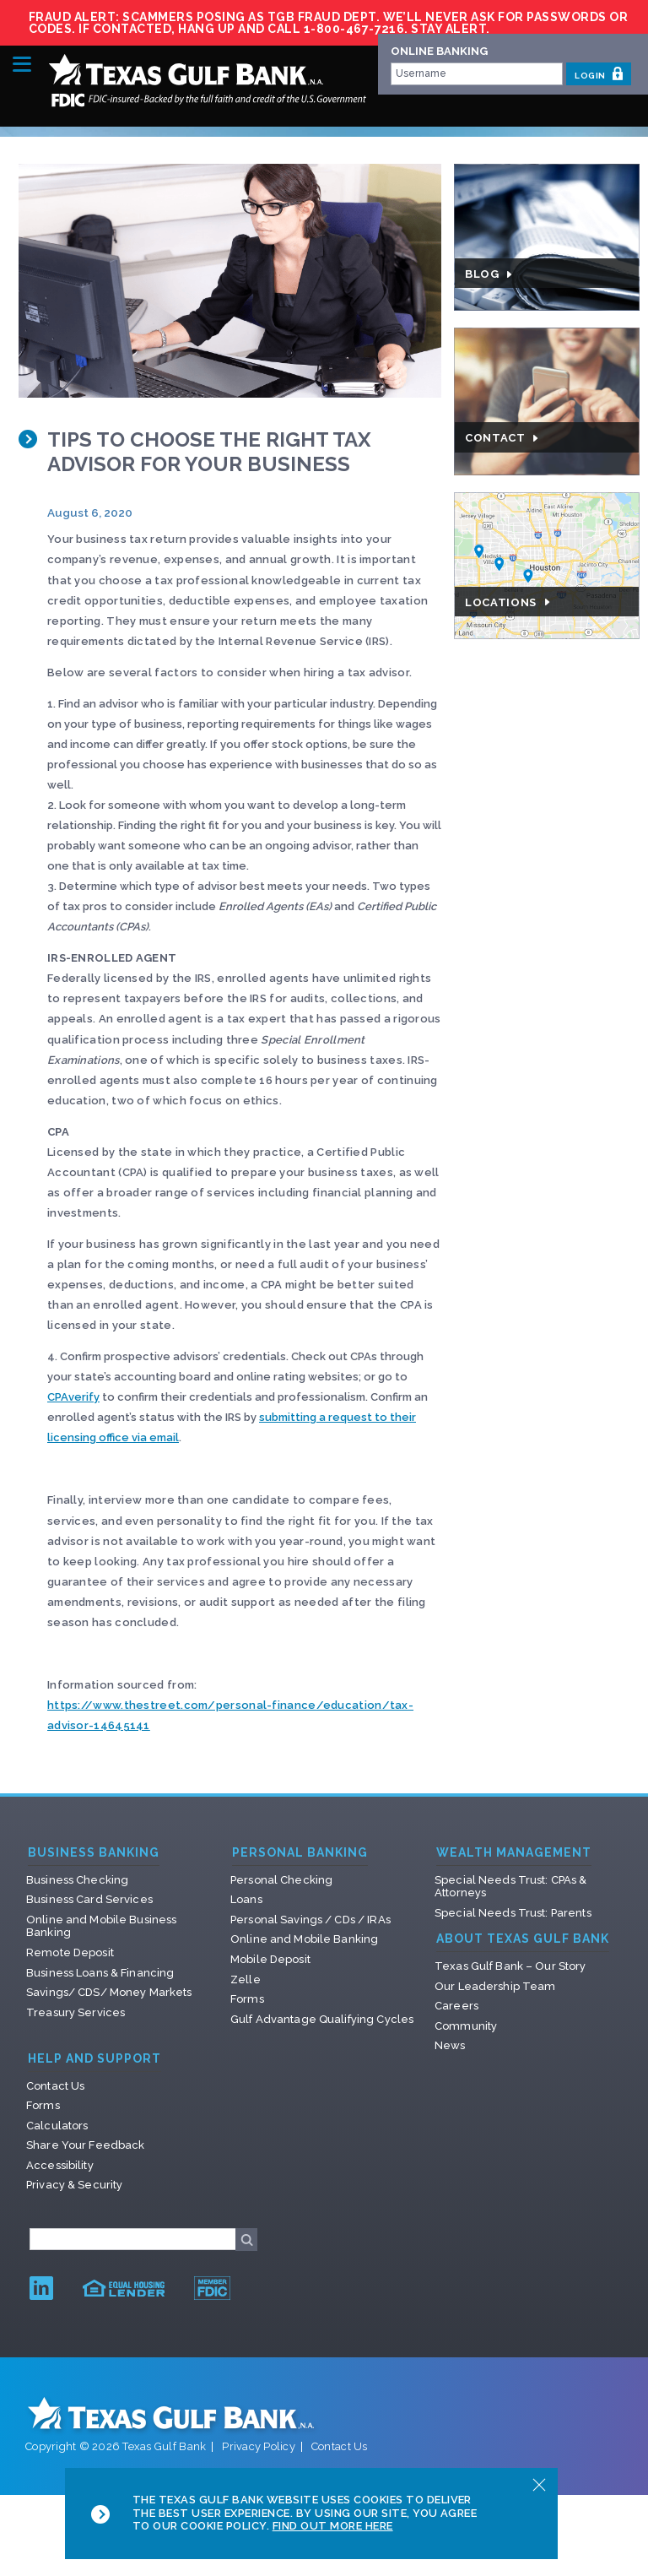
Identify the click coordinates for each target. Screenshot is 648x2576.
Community (466, 2026)
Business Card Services (89, 1899)
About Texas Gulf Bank (522, 1939)
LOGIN (599, 73)
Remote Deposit (70, 1952)
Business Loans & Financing (100, 1972)
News (450, 2045)
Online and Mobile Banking (304, 1939)
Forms (247, 1999)
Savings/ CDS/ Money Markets (109, 1992)
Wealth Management (513, 1853)
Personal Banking (300, 1853)
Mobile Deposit (270, 1959)
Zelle (245, 1979)
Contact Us (55, 2086)
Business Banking (93, 1853)
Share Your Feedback (85, 2145)
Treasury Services (75, 2012)
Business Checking (77, 1880)
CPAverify (73, 1397)
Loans (246, 1899)
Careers (456, 2005)
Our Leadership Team (495, 1986)
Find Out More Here (333, 2525)
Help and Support (94, 2059)
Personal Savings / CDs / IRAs (310, 1919)
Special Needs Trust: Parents (513, 1912)
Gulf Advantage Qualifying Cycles (321, 2019)
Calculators (57, 2125)
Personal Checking (281, 1880)
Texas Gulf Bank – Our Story (510, 1966)
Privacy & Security (74, 2184)
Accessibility (60, 2165)
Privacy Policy (258, 2446)
